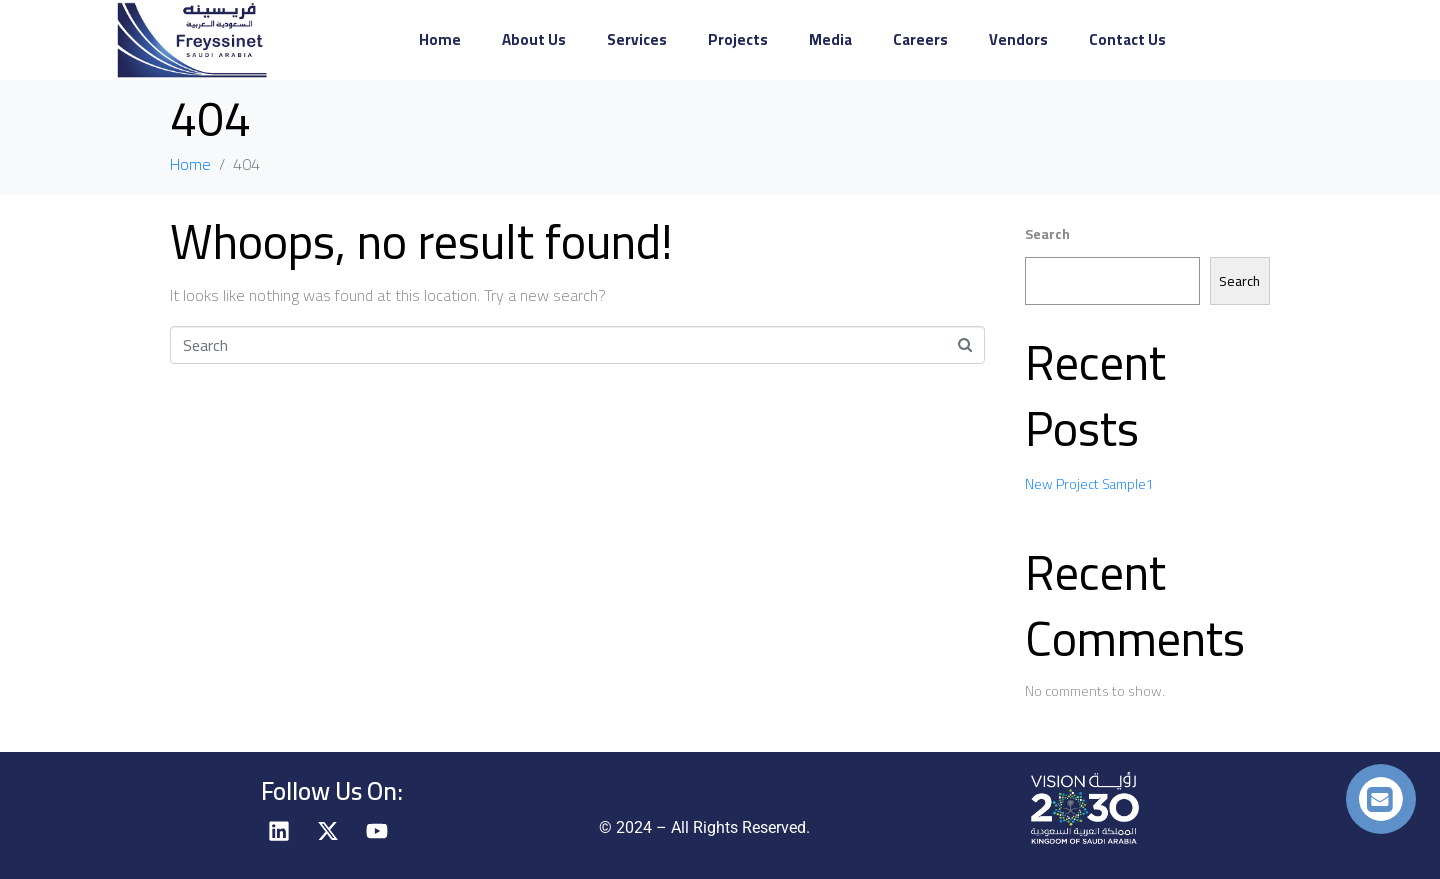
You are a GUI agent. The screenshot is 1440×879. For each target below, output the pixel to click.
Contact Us (1127, 39)
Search (1047, 234)
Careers (920, 39)
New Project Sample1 (1089, 484)
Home (440, 39)
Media (830, 39)
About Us (534, 39)
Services (637, 39)
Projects (738, 39)
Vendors (1018, 39)
